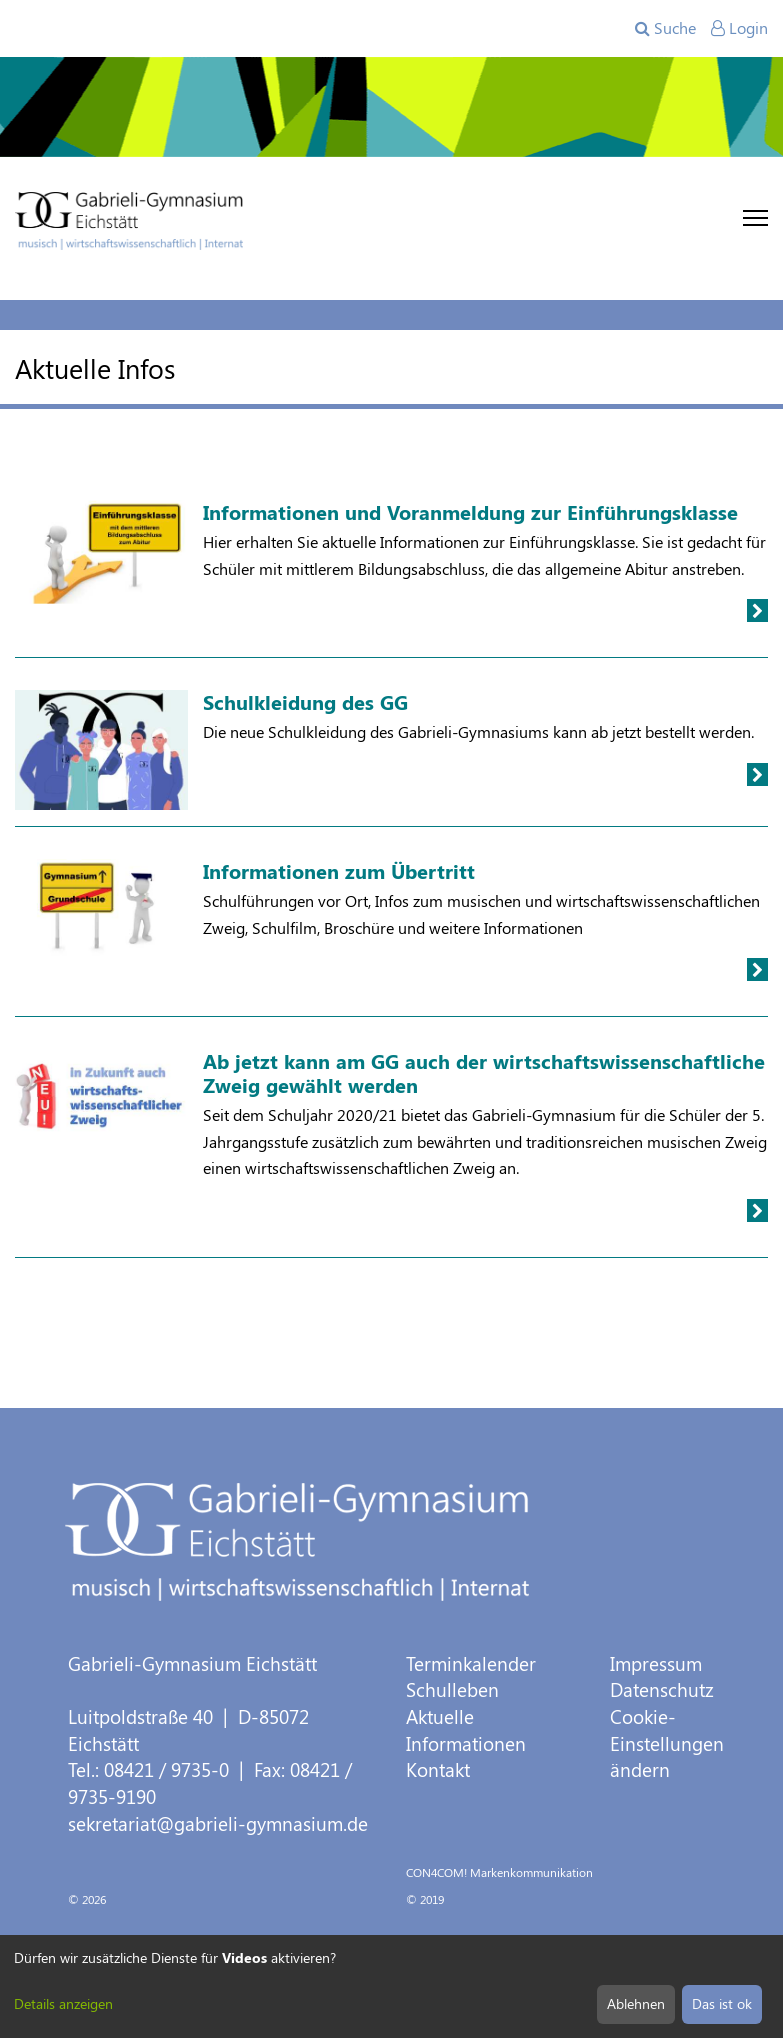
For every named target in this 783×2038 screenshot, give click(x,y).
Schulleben (452, 1689)
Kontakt (438, 1769)
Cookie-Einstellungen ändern (667, 1743)
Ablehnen (636, 2003)
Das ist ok (722, 2003)
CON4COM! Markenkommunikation (499, 1872)
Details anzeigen (63, 2003)
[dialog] (391, 1986)
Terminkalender (471, 1663)
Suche (665, 27)
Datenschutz (662, 1689)
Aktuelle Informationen (466, 1730)
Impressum (656, 1663)
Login (739, 27)
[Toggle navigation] (755, 218)
